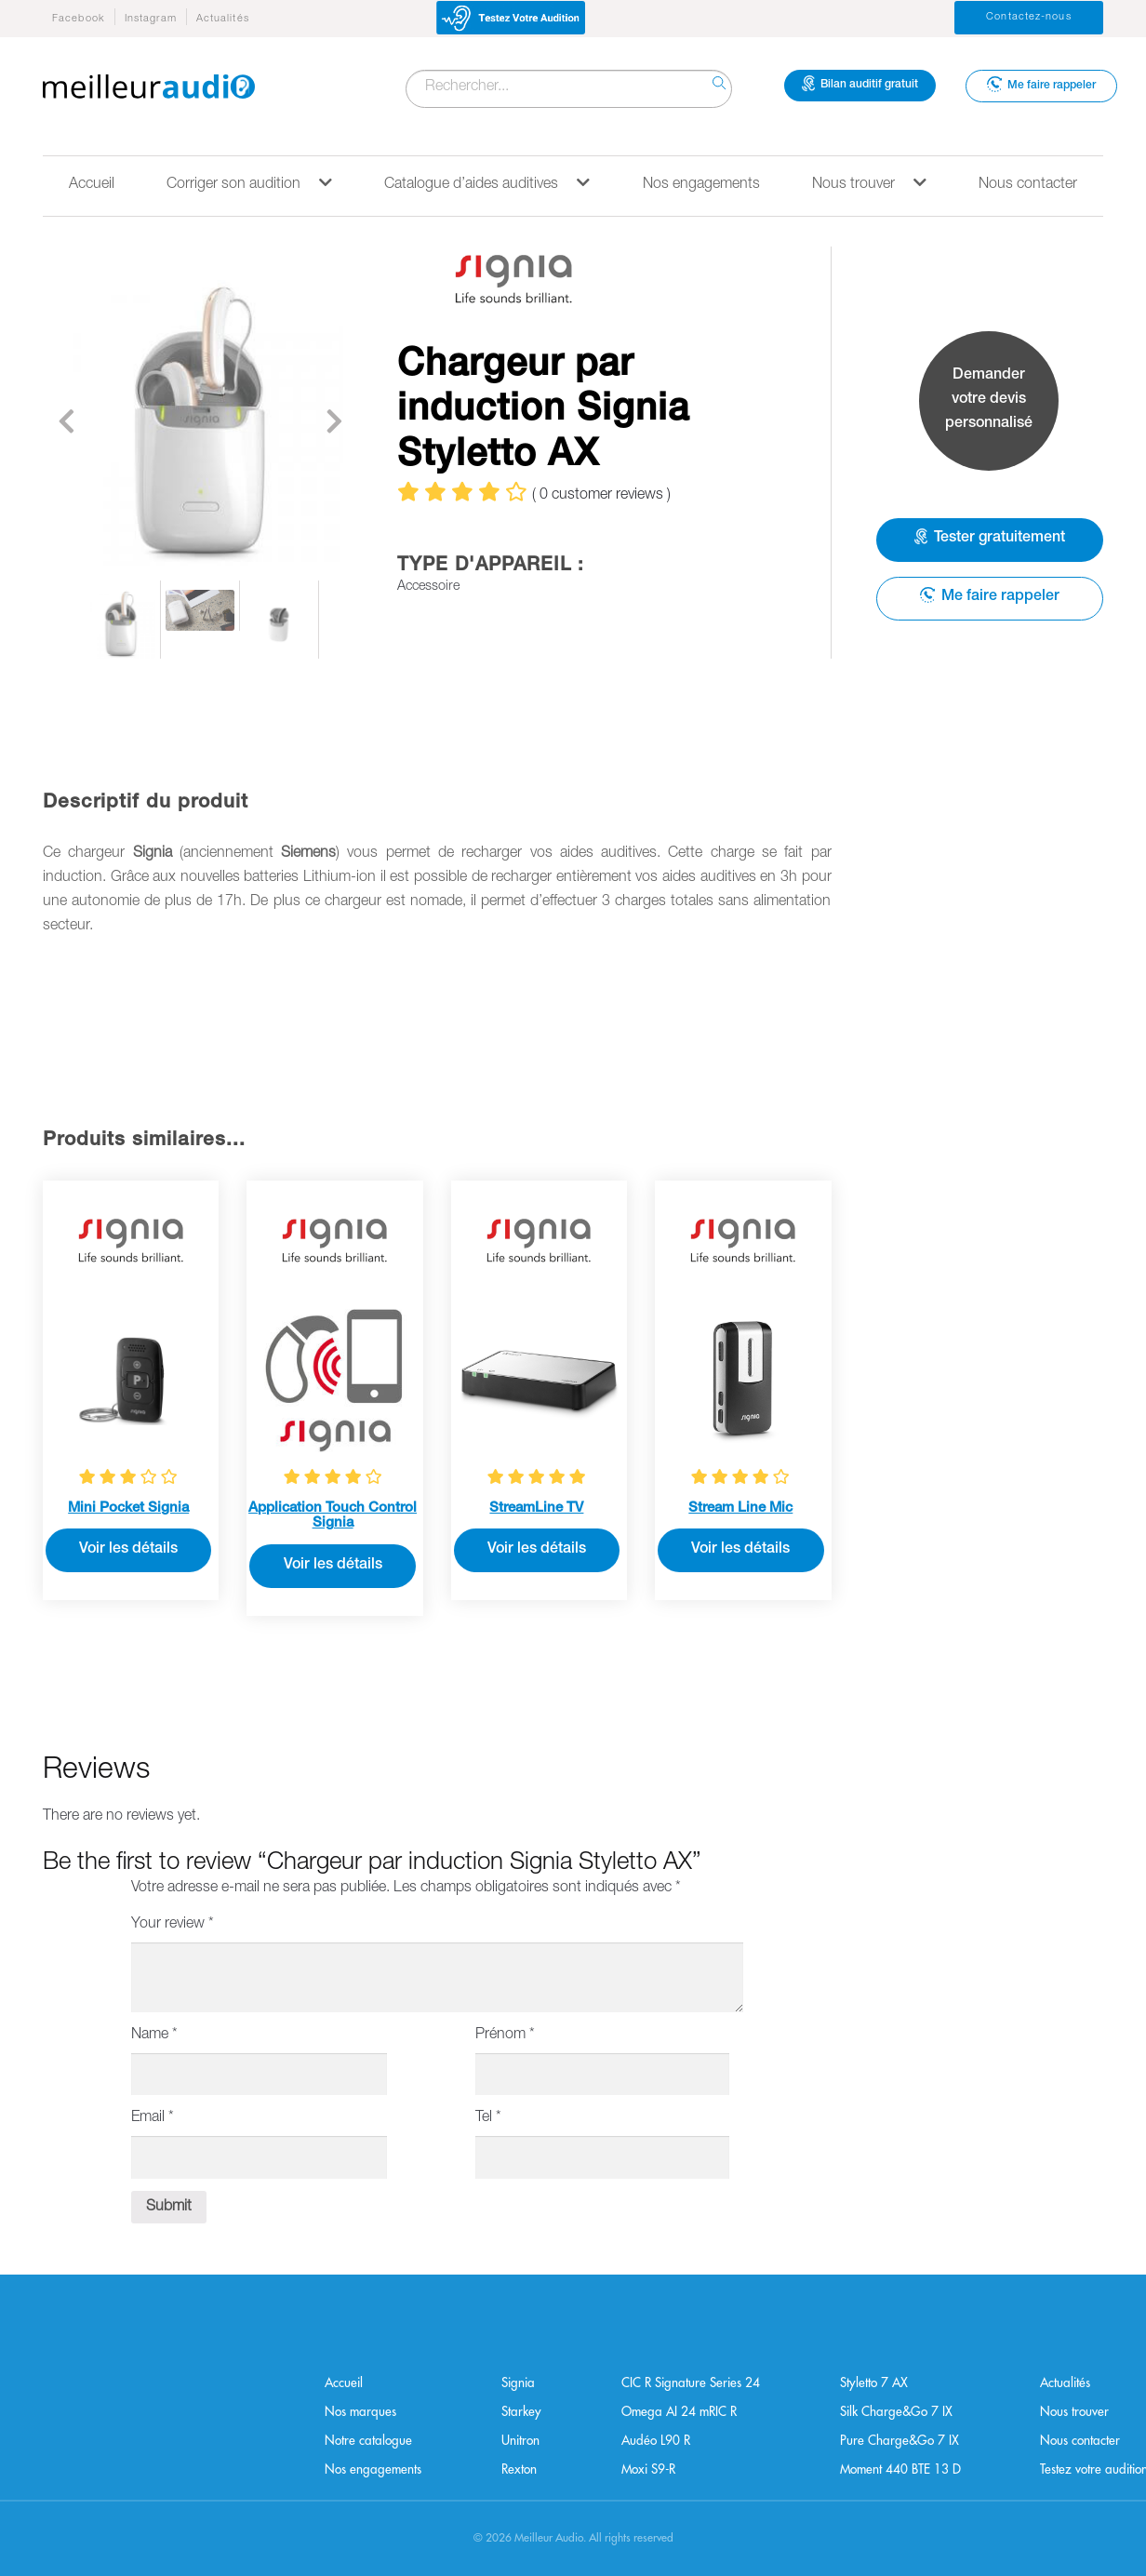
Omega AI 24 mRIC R (679, 2412)
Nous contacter (1028, 185)
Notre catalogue (368, 2441)
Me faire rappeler (1041, 84)
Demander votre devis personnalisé (989, 400)
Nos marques (360, 2412)
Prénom (505, 2035)
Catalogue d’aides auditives (487, 184)
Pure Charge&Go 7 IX (899, 2441)
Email (152, 2118)
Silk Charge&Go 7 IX (896, 2412)
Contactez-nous (1028, 17)
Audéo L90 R (655, 2441)
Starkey (521, 2412)
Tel (488, 2118)
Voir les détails (128, 1549)
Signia (518, 2383)
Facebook (78, 19)
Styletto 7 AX (874, 2383)
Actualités (222, 19)
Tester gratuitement (989, 537)
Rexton (519, 2469)
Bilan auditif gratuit (860, 83)
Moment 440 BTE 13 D (900, 2469)
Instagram (151, 19)
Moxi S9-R (648, 2469)
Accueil (91, 185)
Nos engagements (701, 185)
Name (154, 2035)
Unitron (520, 2441)
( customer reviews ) (601, 495)
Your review (172, 1924)
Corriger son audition (249, 184)
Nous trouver (869, 184)
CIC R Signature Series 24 (690, 2383)
